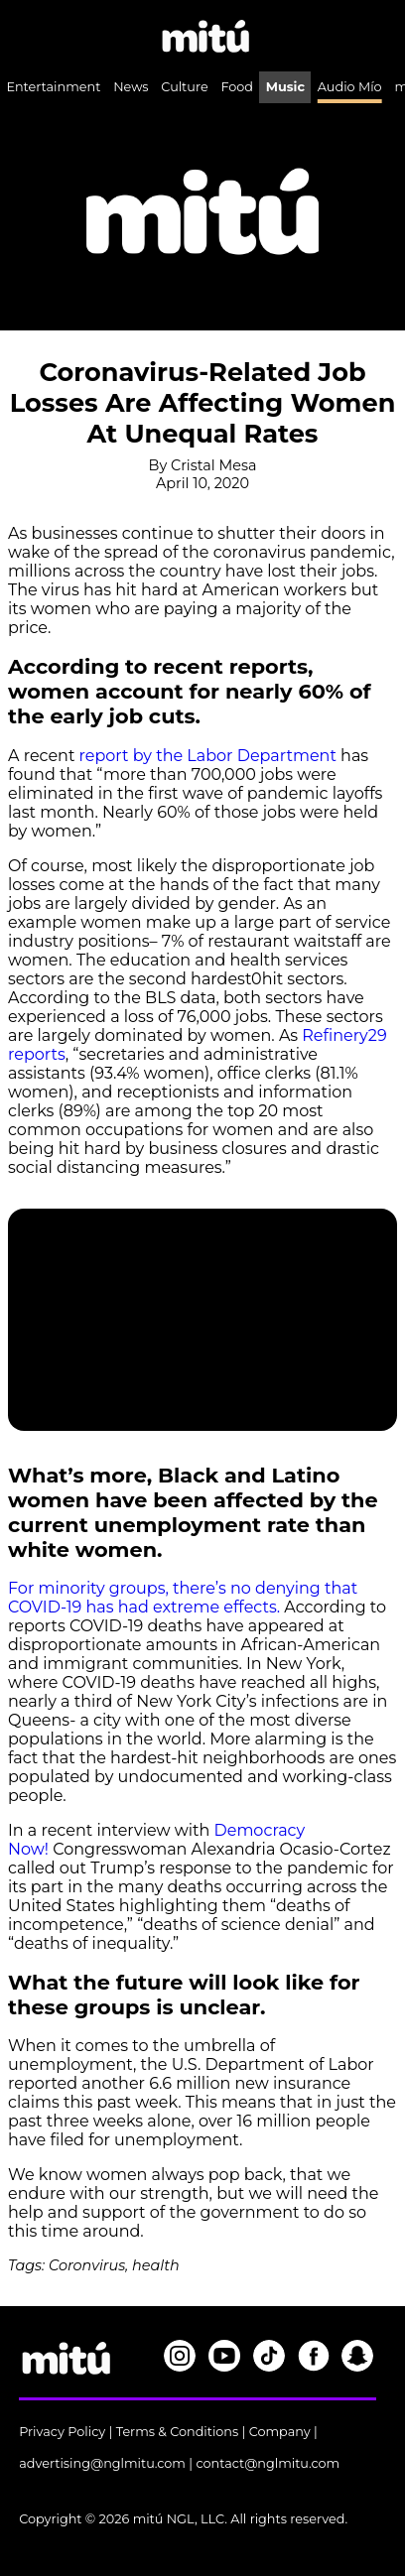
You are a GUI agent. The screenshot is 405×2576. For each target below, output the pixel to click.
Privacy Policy (62, 2431)
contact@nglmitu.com (267, 2463)
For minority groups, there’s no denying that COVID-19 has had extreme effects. (182, 1597)
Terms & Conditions (177, 2431)
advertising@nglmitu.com (102, 2463)
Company (280, 2431)
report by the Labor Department (208, 755)
